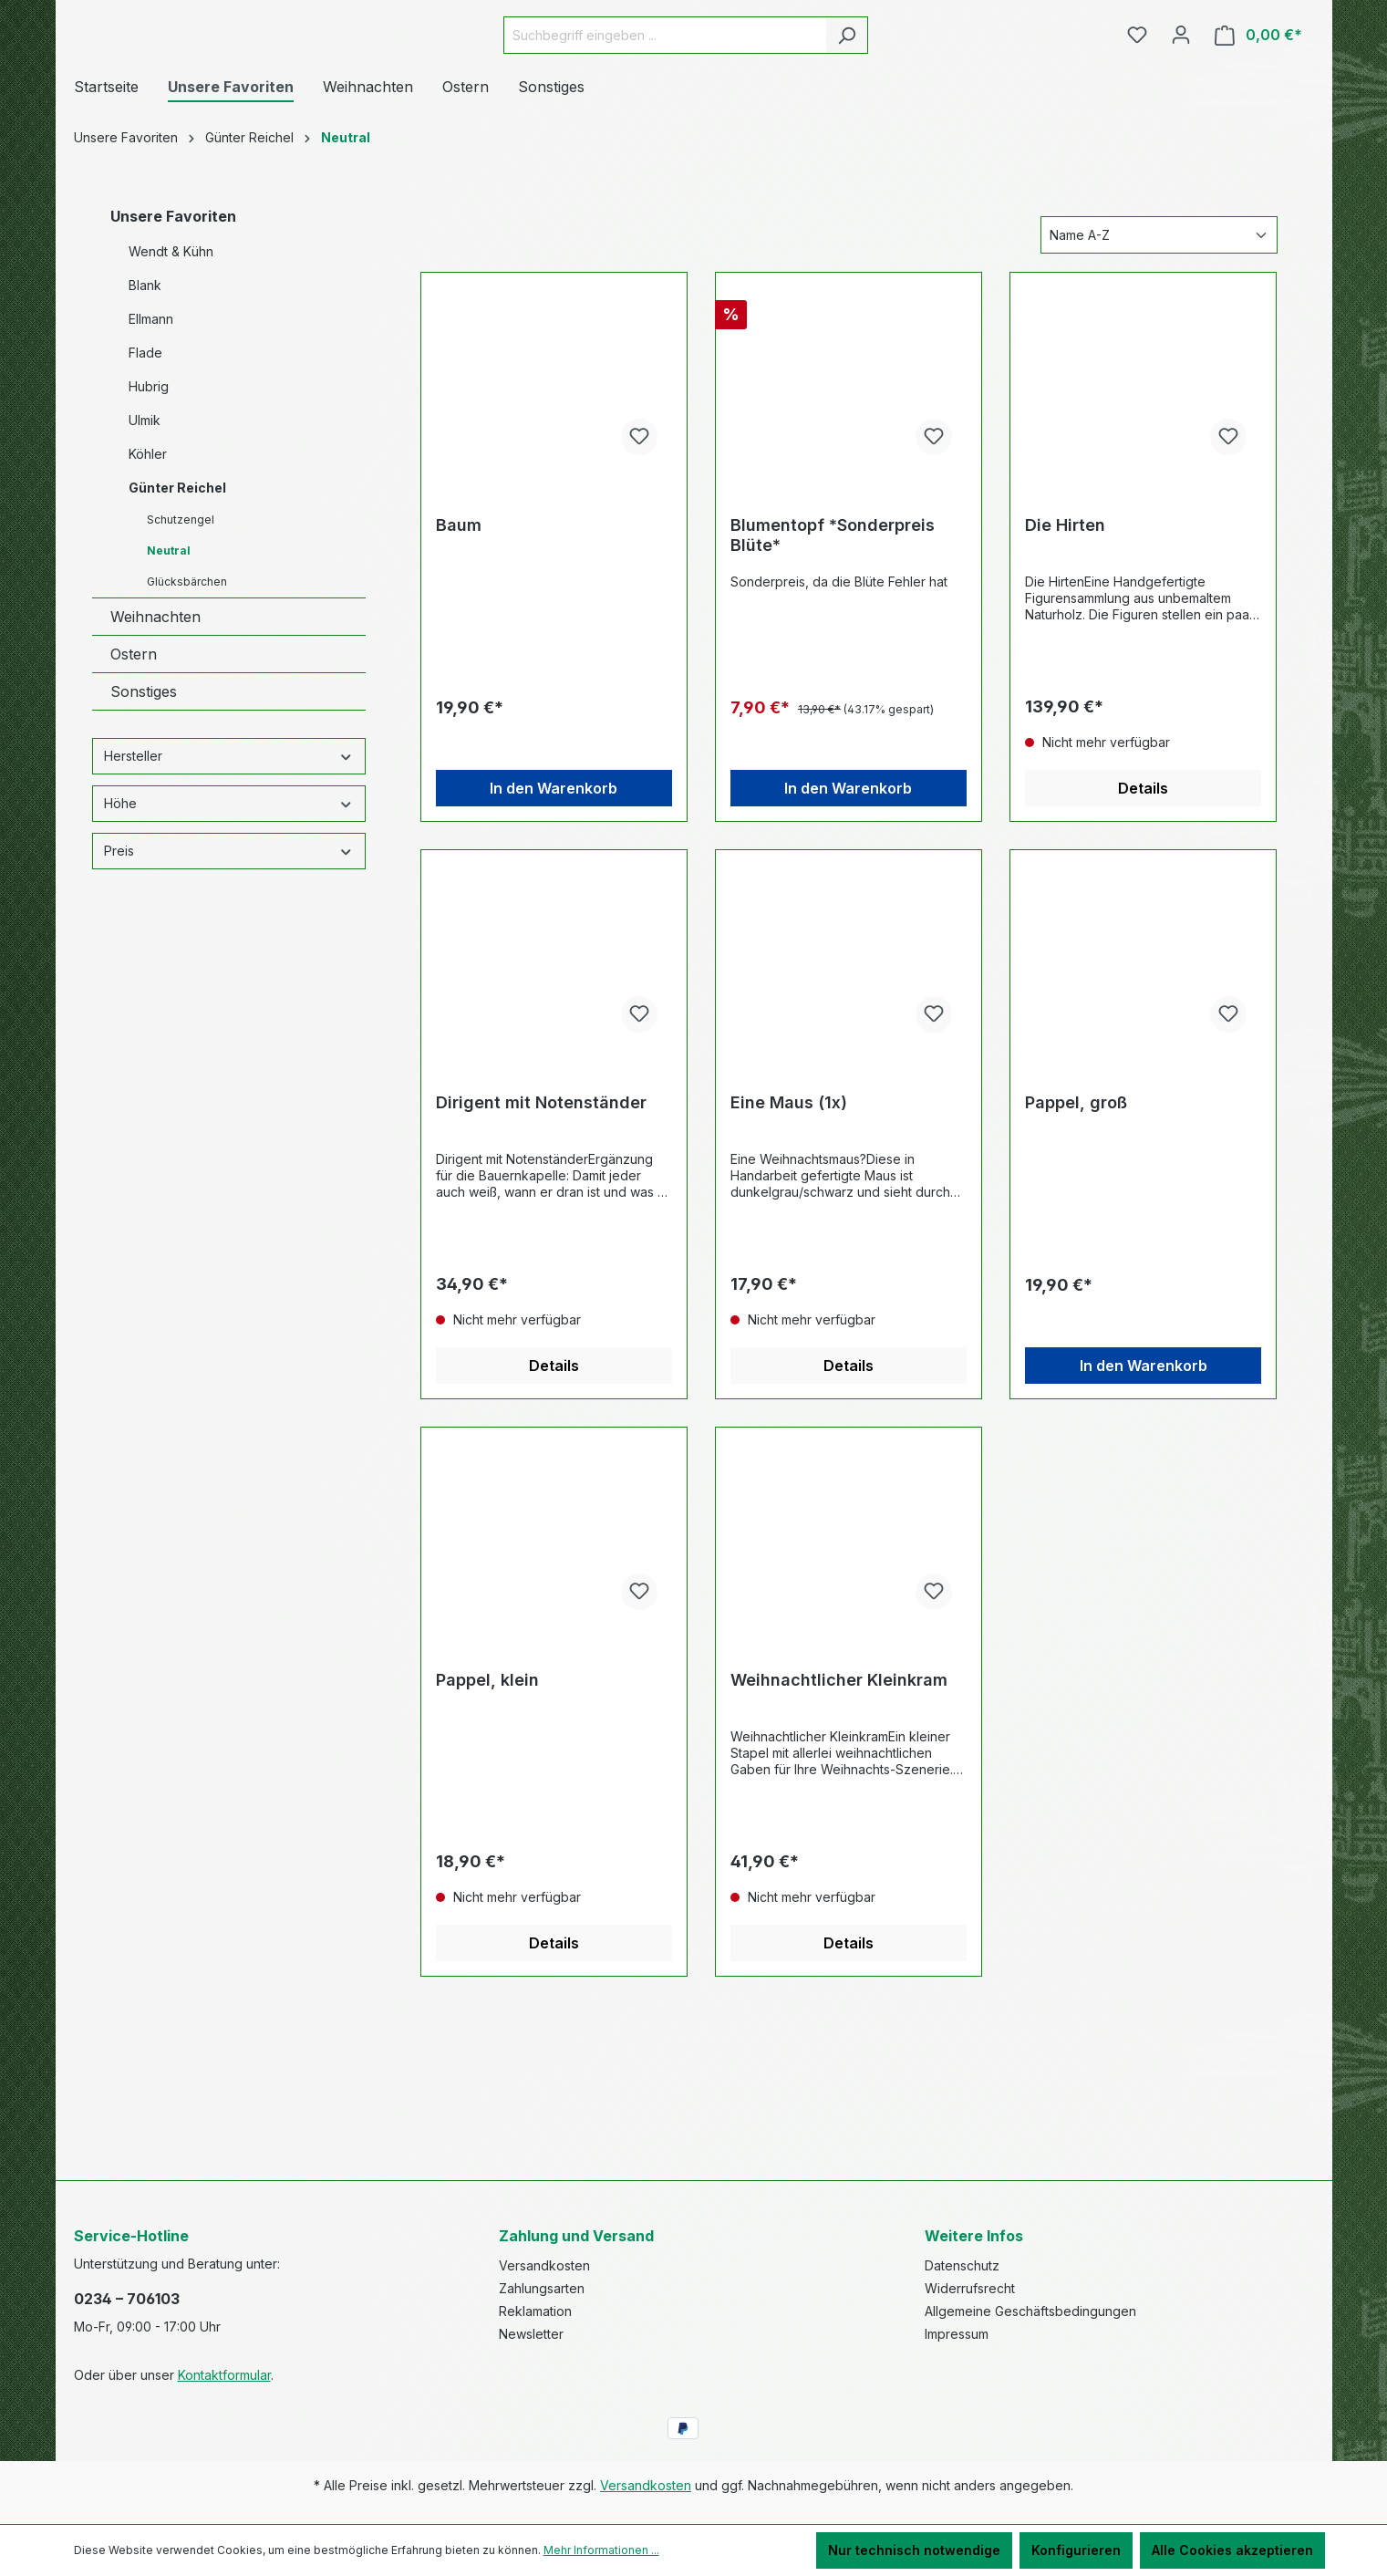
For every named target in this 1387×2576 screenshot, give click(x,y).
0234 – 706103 (127, 2299)
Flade (145, 455)
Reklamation (535, 2311)
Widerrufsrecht (970, 2288)
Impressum (956, 2334)
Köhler (148, 557)
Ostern (133, 757)
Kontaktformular (224, 2375)
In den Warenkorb (553, 891)
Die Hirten (1065, 628)
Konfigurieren (1076, 2550)
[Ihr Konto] (1181, 86)
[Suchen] (892, 86)
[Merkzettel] (1137, 86)
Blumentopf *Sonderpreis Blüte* (832, 638)
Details (1143, 891)
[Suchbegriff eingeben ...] (710, 86)
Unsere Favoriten (173, 319)
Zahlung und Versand (576, 2236)
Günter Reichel (177, 590)
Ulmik (144, 523)
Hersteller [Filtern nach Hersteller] (229, 859)
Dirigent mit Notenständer (541, 1205)
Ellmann (151, 422)
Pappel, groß (1076, 1205)
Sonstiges (143, 794)
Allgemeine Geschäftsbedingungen (1030, 2311)
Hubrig (149, 489)
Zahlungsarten (542, 2288)
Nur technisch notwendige (914, 2550)
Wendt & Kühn (171, 354)
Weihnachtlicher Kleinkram (838, 1782)
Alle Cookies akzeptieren (1232, 2550)
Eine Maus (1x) (788, 1205)
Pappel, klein (487, 1782)
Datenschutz (962, 2265)
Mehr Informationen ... (601, 2550)
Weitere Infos (974, 2236)
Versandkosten (544, 2265)
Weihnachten (155, 720)
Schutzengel (180, 622)
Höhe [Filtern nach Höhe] (229, 906)
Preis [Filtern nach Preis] (229, 953)
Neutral (169, 653)
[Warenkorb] (1258, 86)
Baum (458, 628)
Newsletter (531, 2334)
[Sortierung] (1159, 338)
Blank (145, 388)
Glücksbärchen (187, 684)
